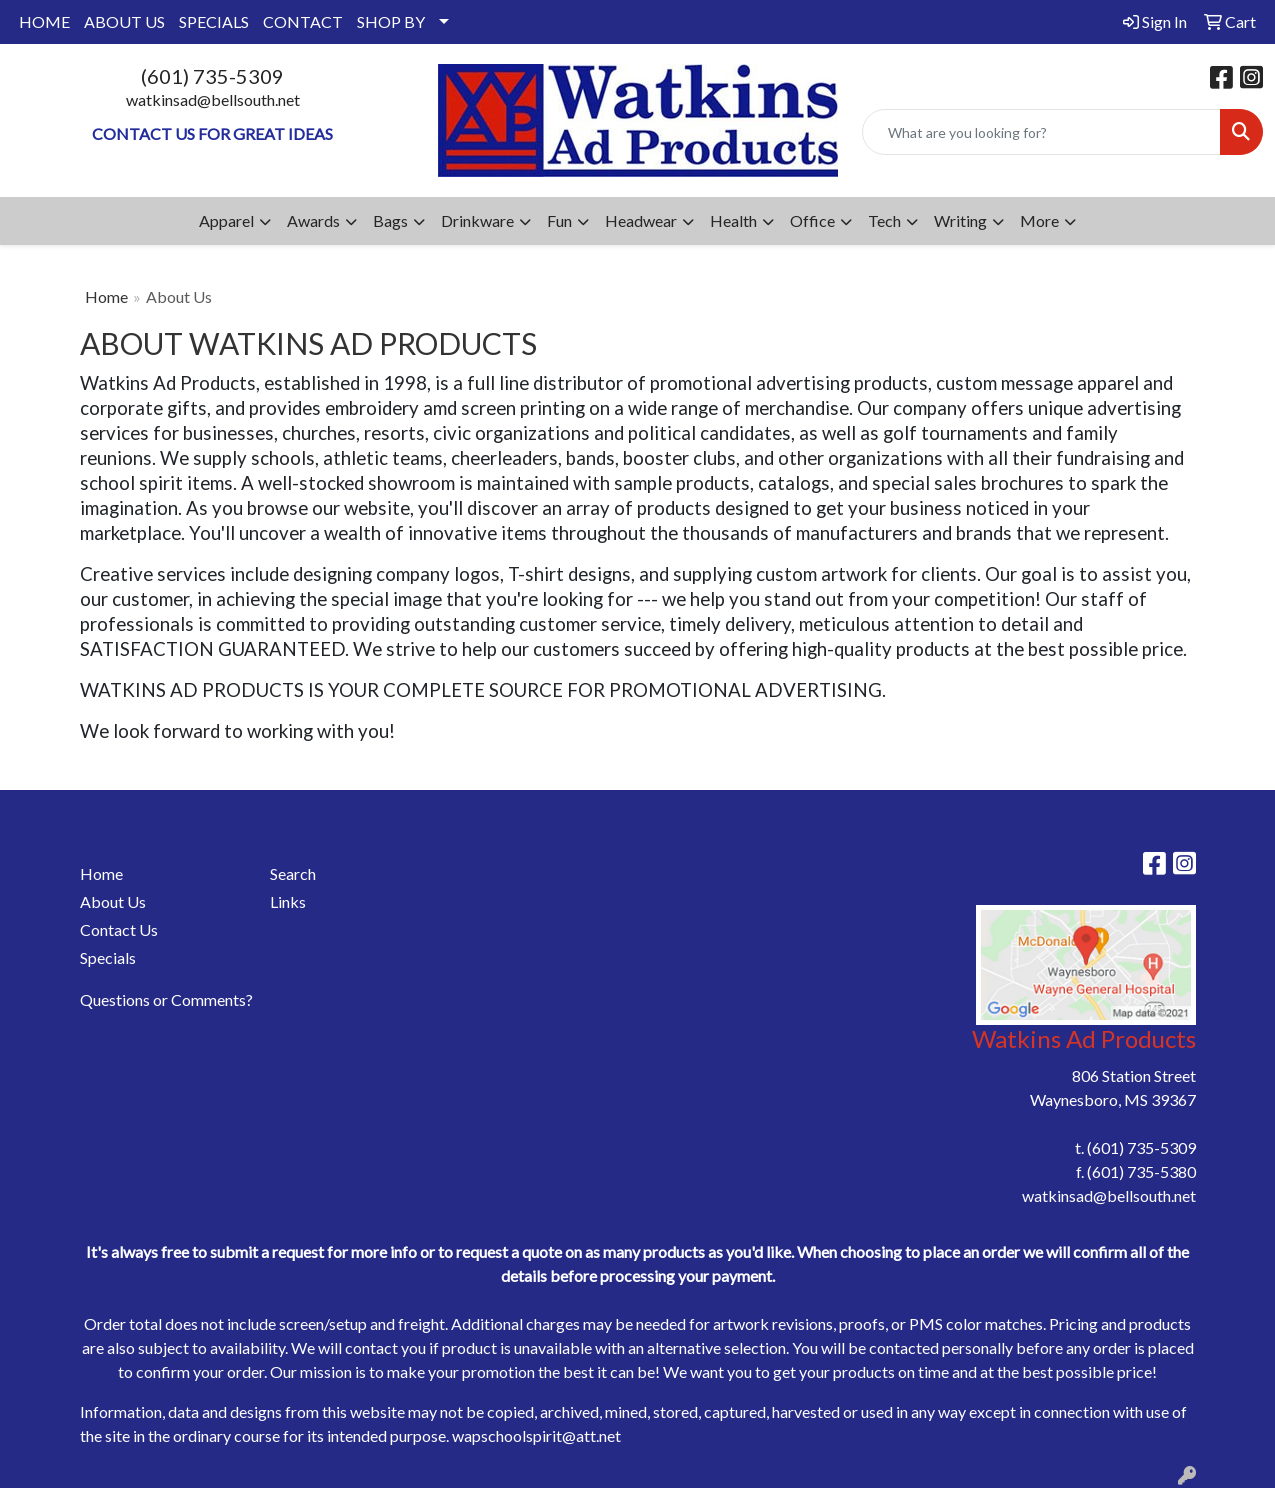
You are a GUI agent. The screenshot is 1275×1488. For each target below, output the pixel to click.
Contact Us (119, 929)
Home (106, 296)
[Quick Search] (1041, 132)
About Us (113, 901)
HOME (44, 21)
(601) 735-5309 (212, 76)
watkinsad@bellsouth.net (213, 99)
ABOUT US (124, 21)
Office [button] (812, 220)
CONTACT (303, 21)
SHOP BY (391, 21)
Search (293, 873)
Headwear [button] (641, 220)
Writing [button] (960, 220)
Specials (108, 957)
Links (288, 901)
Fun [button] (559, 220)
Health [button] (733, 220)
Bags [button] (390, 220)
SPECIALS (214, 21)
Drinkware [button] (477, 220)
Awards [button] (313, 220)
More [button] (1039, 220)
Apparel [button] (226, 220)
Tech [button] (884, 220)
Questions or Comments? (166, 999)
